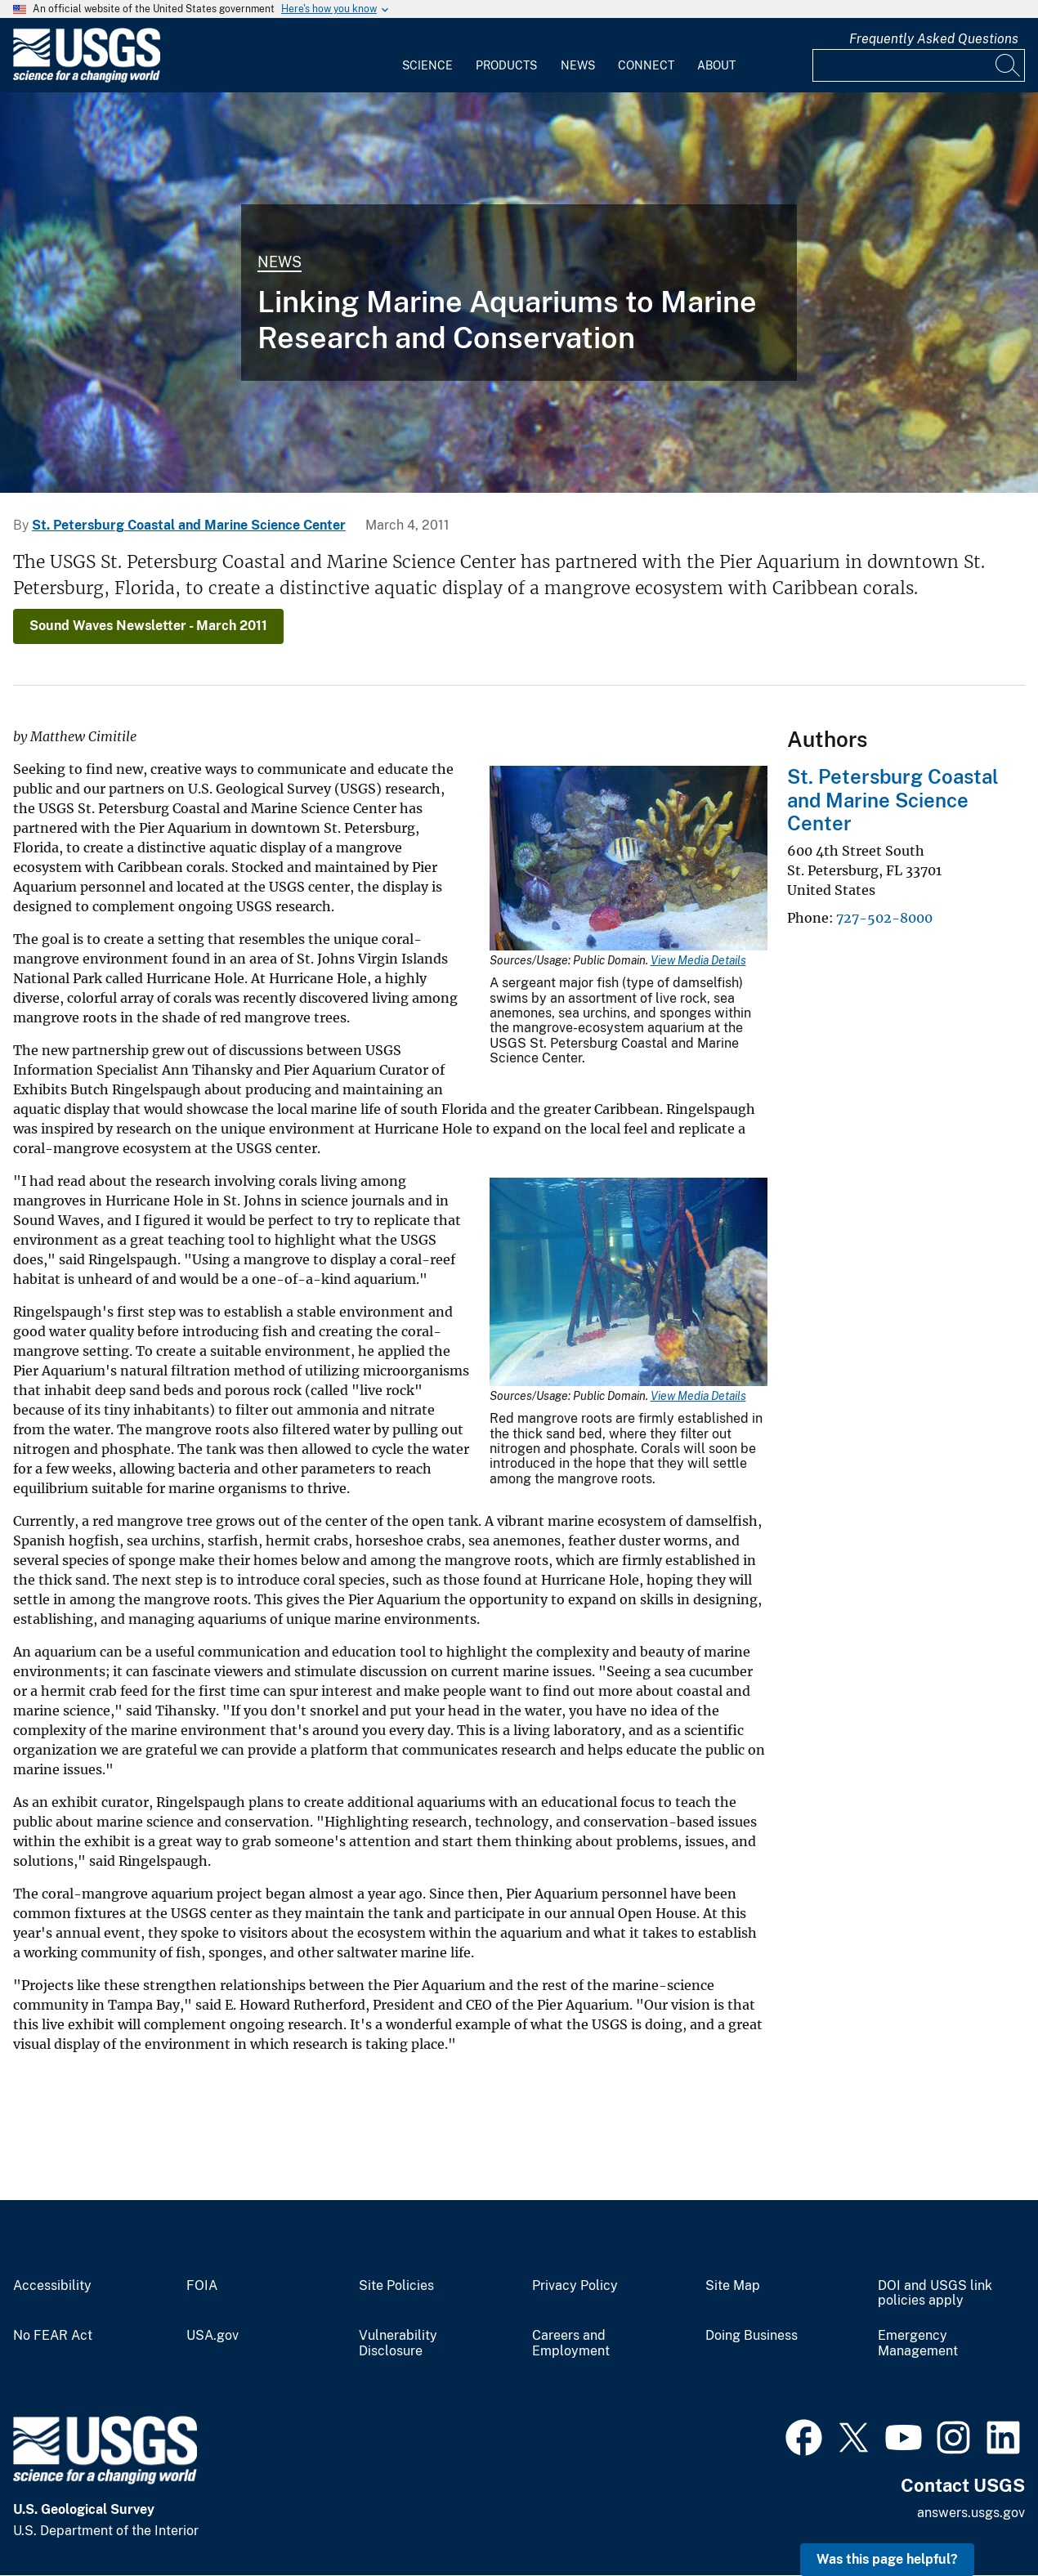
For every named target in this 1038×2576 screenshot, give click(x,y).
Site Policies (396, 2286)
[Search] (1008, 65)
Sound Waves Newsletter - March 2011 (148, 625)
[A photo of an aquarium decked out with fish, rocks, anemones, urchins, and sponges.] (519, 292)
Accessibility (52, 2286)
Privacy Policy (575, 2286)
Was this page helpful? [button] (887, 2559)
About (716, 65)
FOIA (201, 2286)
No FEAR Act (52, 2335)
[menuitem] (427, 55)
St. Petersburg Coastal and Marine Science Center (189, 525)
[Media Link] (628, 860)
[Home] (86, 79)
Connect (646, 65)
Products (506, 65)
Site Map (732, 2286)
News (578, 65)
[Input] (918, 65)
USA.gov (212, 2335)
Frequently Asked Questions (933, 39)
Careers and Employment (571, 2343)
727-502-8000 (884, 918)
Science (427, 65)
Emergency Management (918, 2343)
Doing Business (751, 2335)
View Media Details (698, 960)
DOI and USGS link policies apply (935, 2294)
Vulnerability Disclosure (398, 2343)
